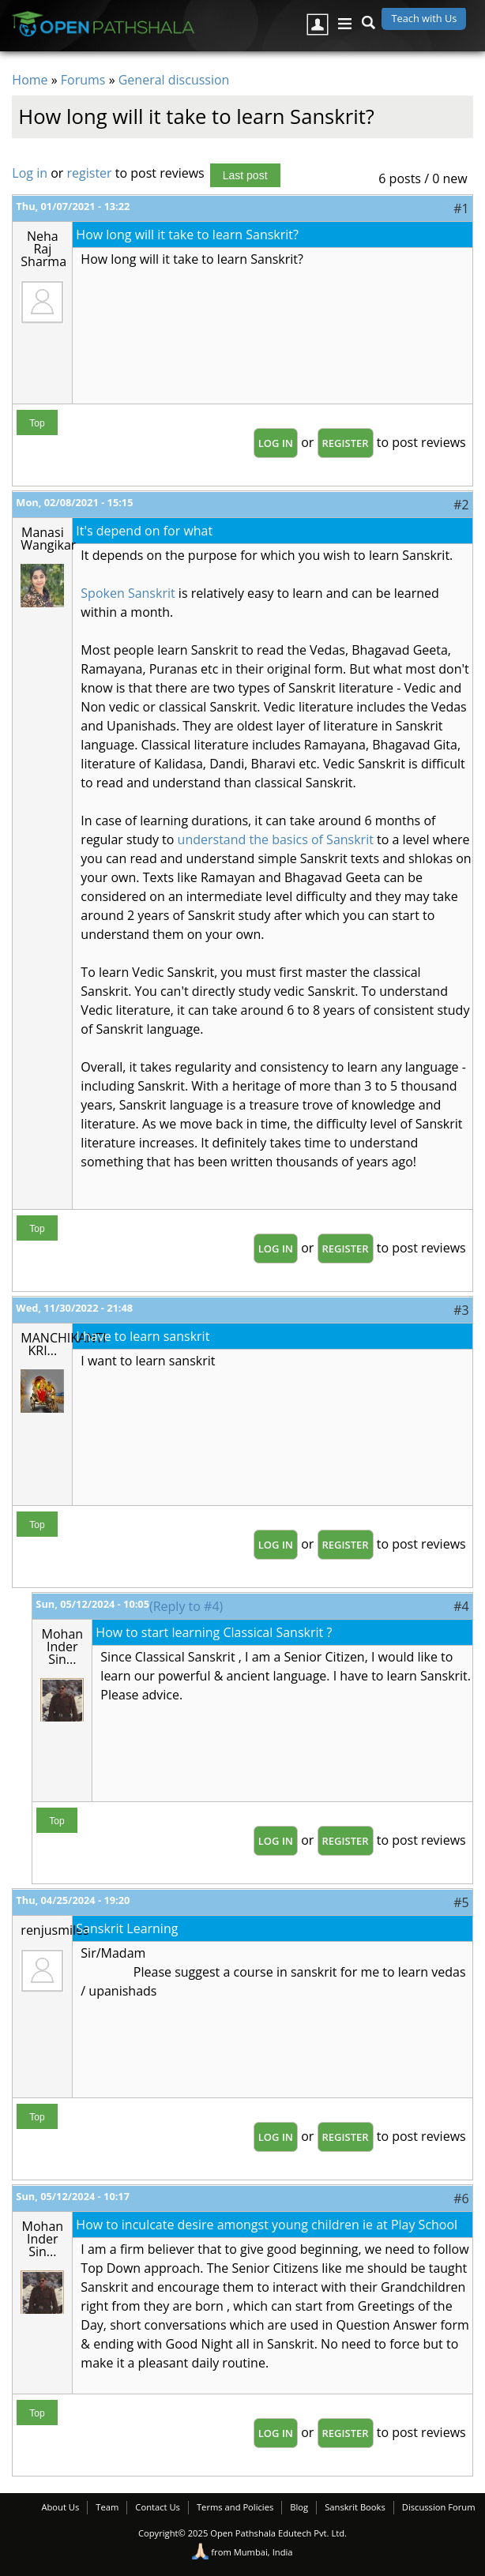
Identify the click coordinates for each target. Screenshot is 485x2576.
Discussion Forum (439, 2507)
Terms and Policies (235, 2507)
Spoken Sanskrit (128, 593)
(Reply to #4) (186, 1606)
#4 (460, 1606)
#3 (460, 1310)
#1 (460, 208)
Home (29, 79)
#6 (460, 2198)
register (89, 173)
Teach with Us (424, 18)
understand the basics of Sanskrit (276, 839)
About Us (60, 2507)
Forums (83, 79)
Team (107, 2507)
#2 (460, 504)
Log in (29, 173)
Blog (299, 2507)
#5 (460, 1902)
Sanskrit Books (355, 2507)
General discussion (174, 79)
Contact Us (157, 2507)
